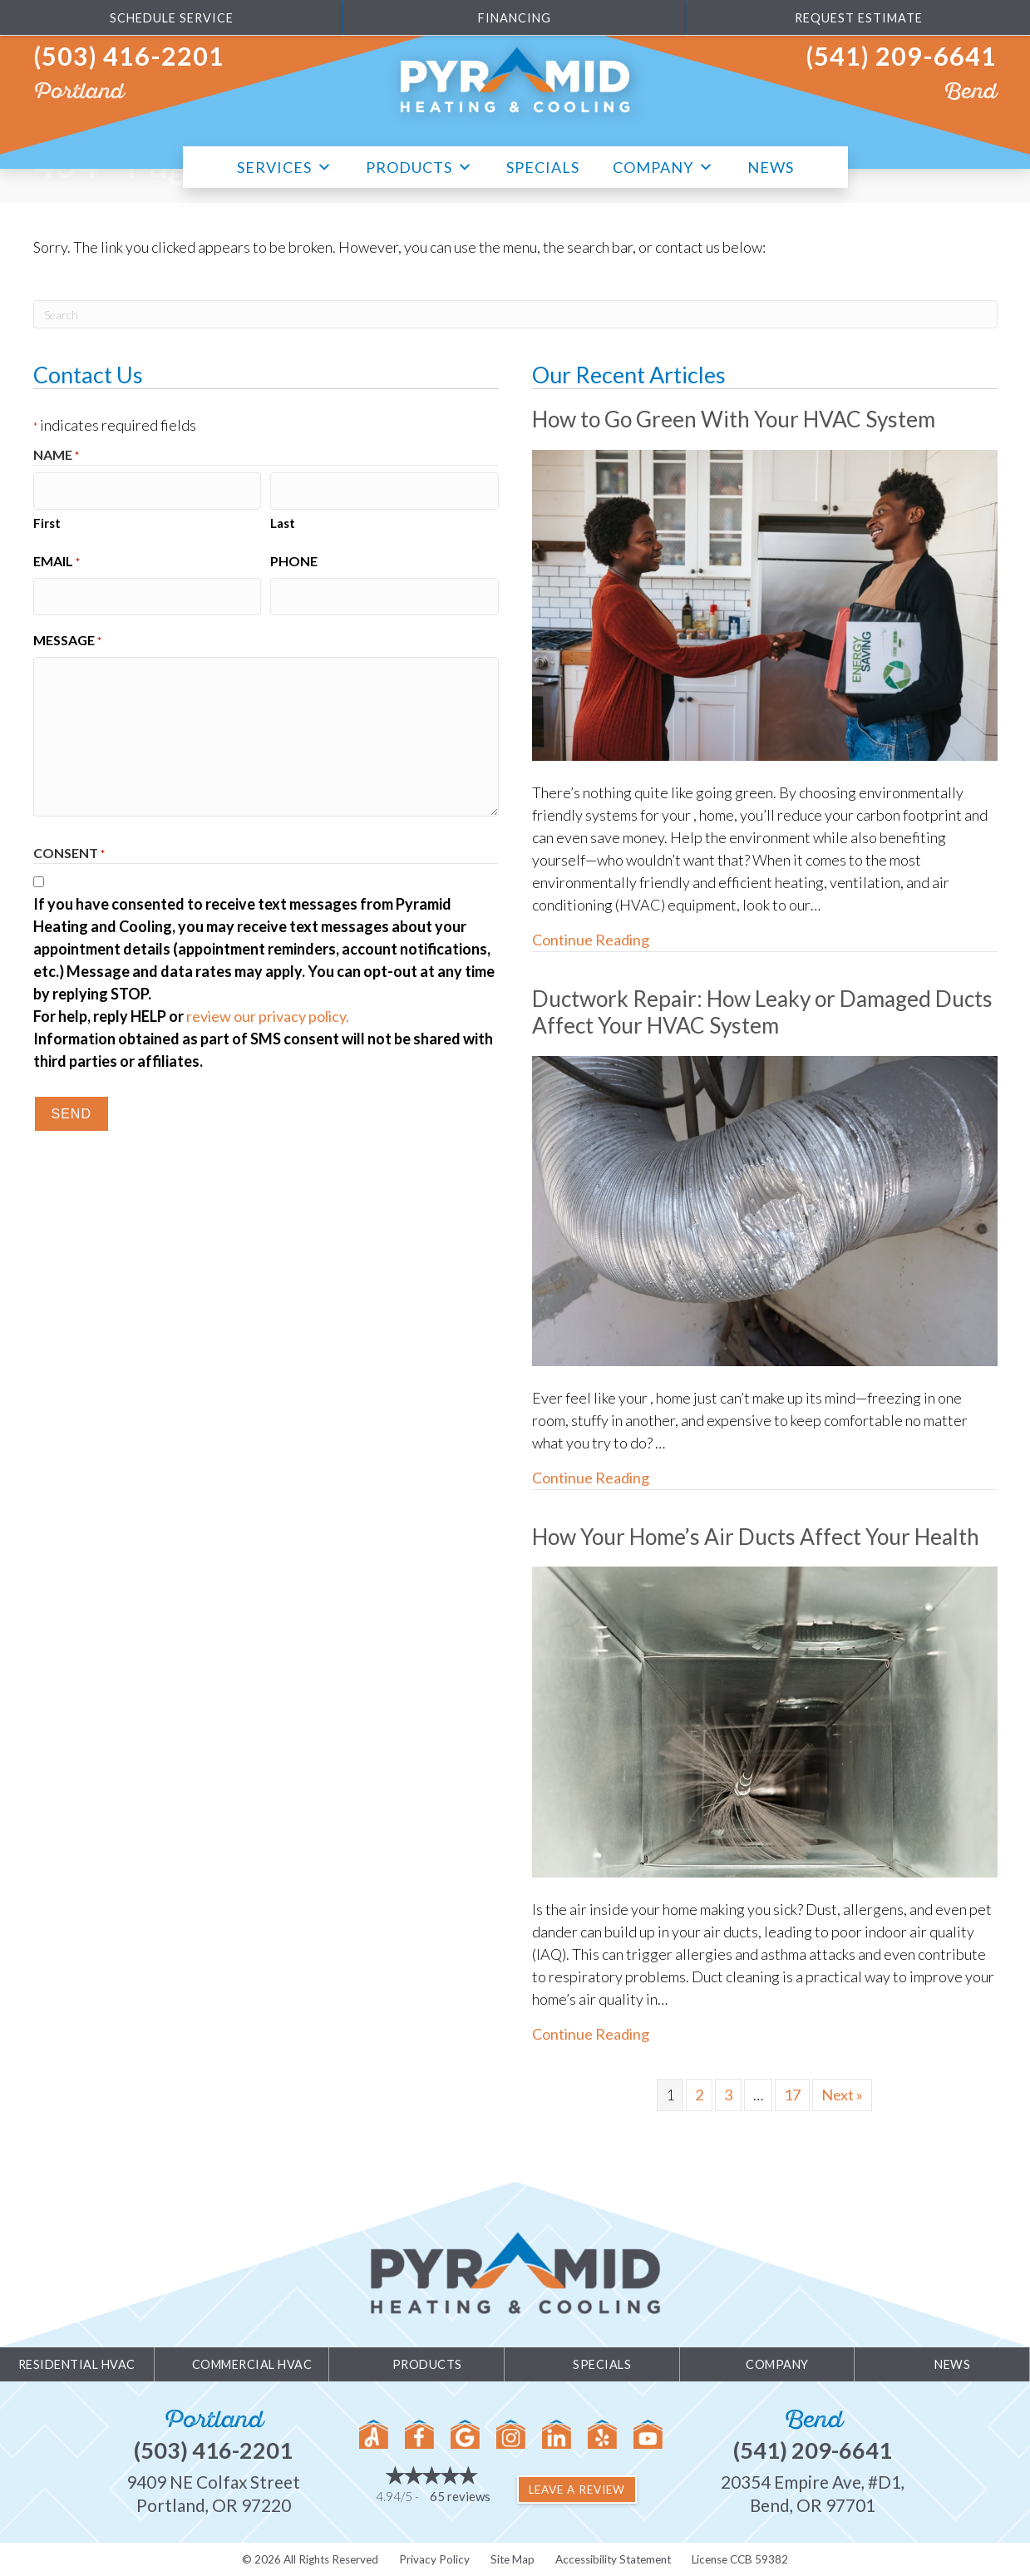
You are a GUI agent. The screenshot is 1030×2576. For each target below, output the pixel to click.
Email (56, 558)
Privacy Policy (434, 2558)
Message (67, 633)
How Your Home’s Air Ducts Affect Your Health (762, 1535)
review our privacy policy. (267, 1008)
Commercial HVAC (252, 2363)
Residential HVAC (77, 2363)
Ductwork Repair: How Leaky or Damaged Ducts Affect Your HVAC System (738, 1012)
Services (285, 165)
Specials (542, 166)
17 (792, 2094)
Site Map (512, 2558)
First (47, 518)
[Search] (515, 314)
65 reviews (460, 2496)
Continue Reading (590, 939)
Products (419, 165)
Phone (294, 557)
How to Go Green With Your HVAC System (739, 418)
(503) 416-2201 (128, 56)
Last (282, 518)
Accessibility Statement (613, 2558)
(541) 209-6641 (901, 56)
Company (663, 165)
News (770, 166)
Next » (842, 2094)
